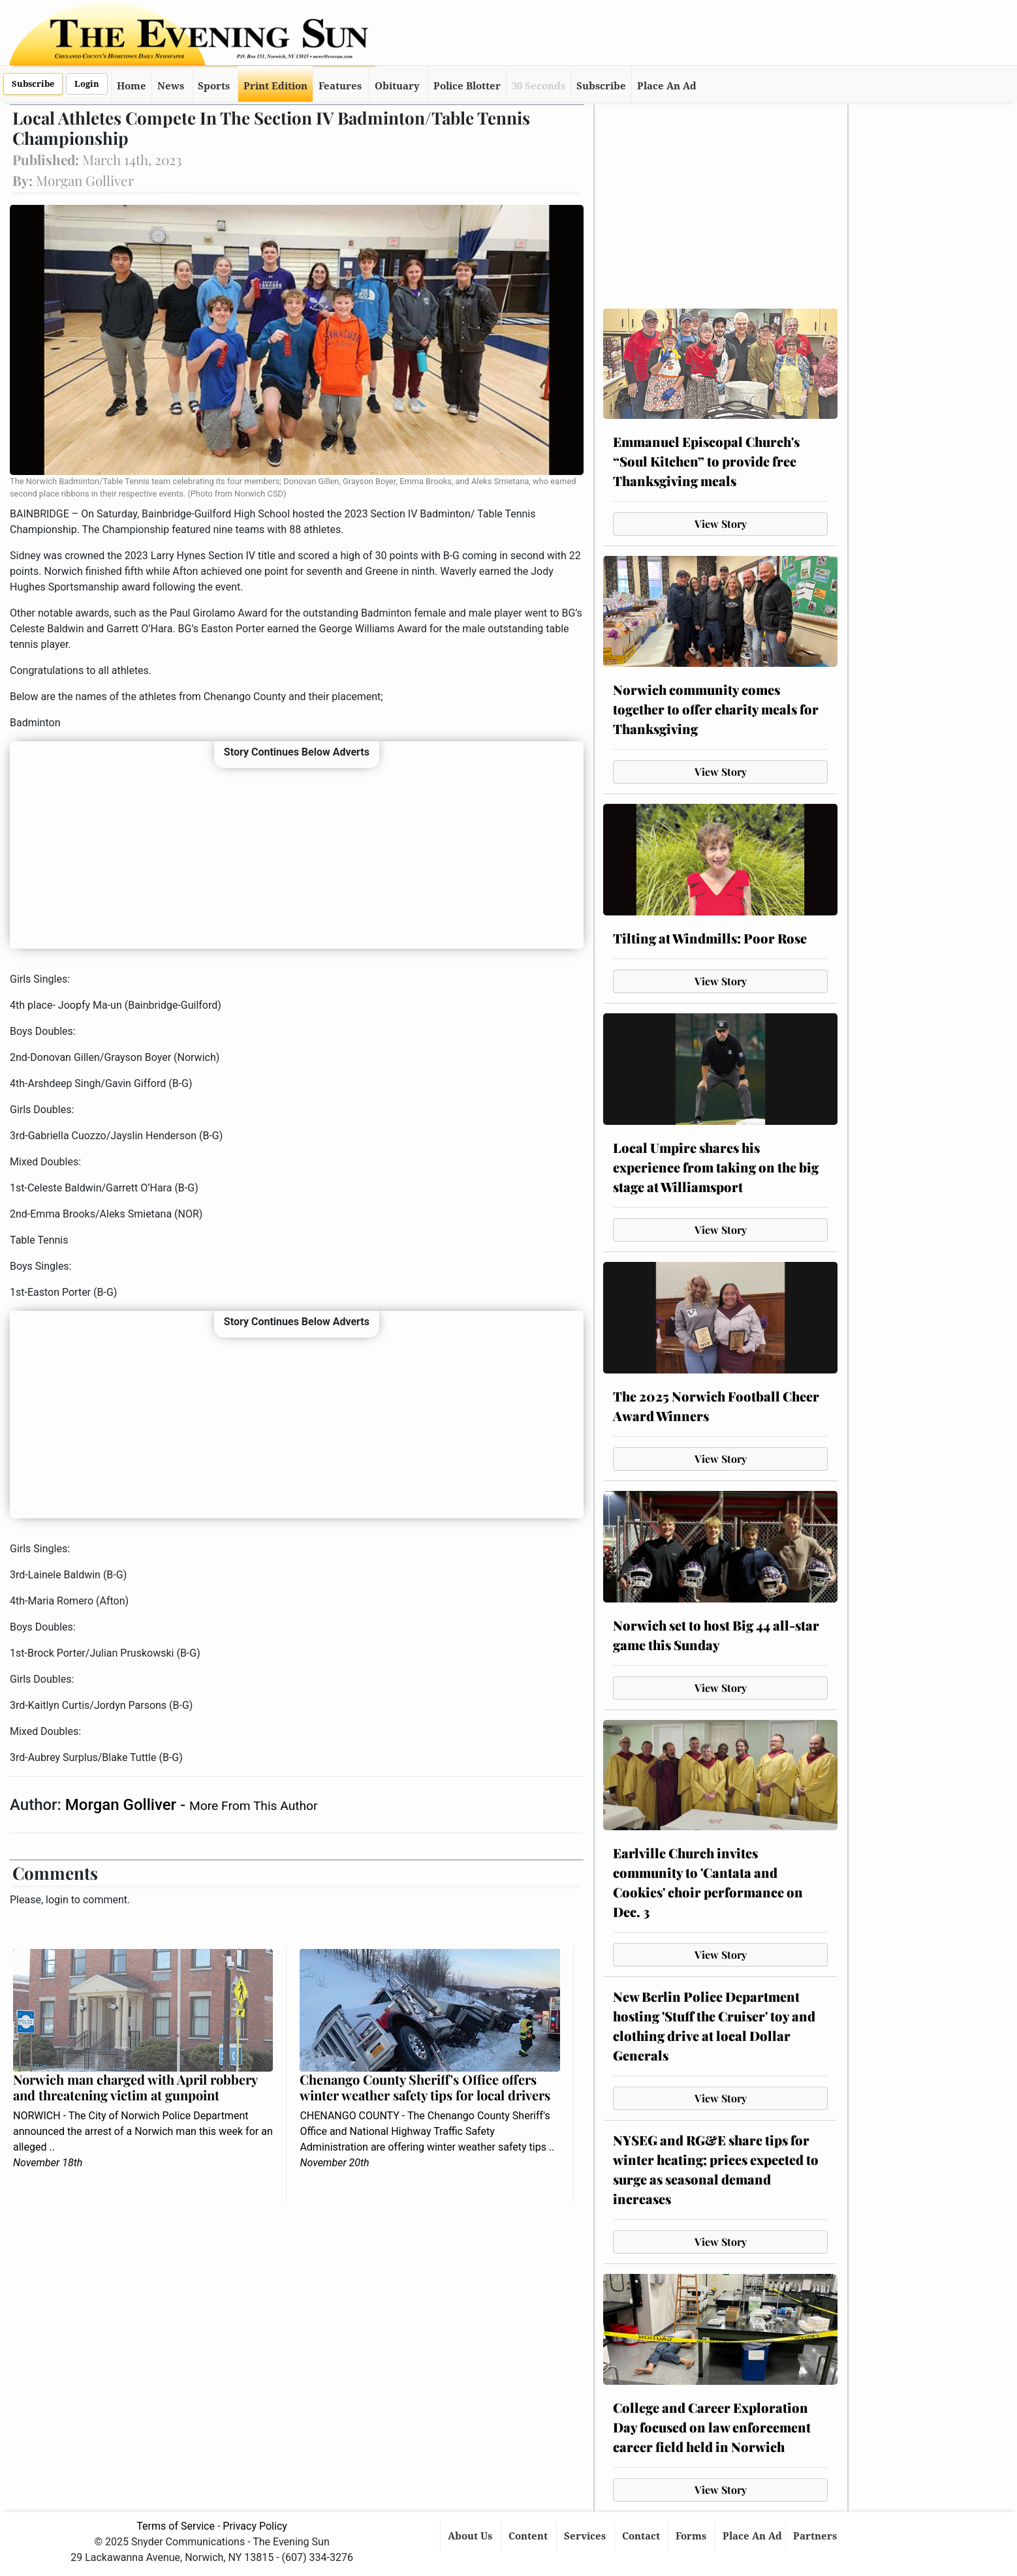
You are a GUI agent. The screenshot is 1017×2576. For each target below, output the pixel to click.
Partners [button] (816, 2536)
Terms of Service (175, 2526)
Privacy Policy (255, 2526)
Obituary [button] (397, 86)
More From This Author (253, 1805)
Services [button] (586, 2536)
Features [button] (340, 86)
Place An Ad (666, 86)
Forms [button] (692, 2536)
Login (86, 84)
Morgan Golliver (122, 1805)
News (170, 86)
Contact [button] (642, 2536)
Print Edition (275, 86)
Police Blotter (467, 86)
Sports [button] (214, 86)
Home (131, 86)
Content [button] (529, 2536)
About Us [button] (471, 2536)
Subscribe (33, 84)
